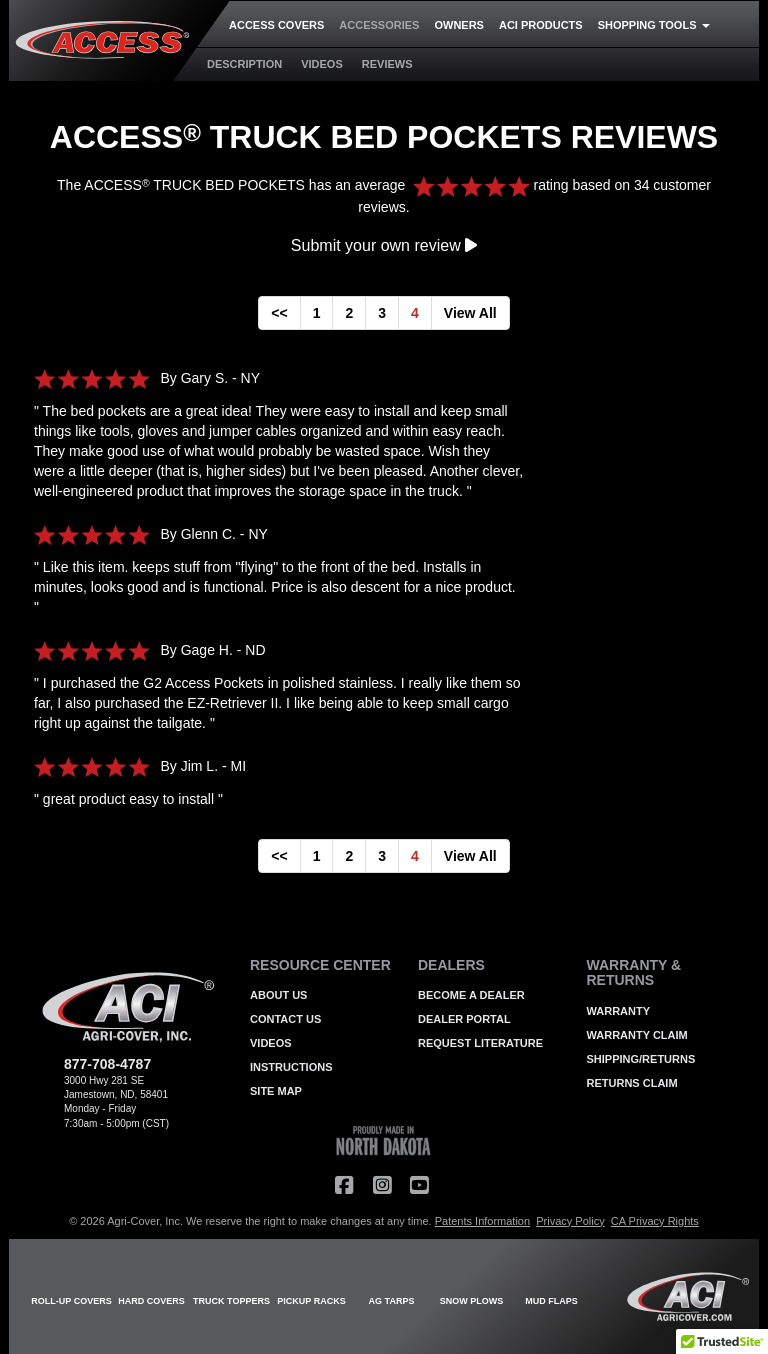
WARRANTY (619, 1011)
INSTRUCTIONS (291, 1067)
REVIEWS (387, 64)
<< (279, 313)
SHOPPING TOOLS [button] (654, 25)
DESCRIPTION (244, 64)
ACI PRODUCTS (541, 25)
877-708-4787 (107, 1064)
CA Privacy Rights (655, 1221)
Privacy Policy (570, 1221)
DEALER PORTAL (464, 1019)
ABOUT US (278, 995)
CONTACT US (285, 1019)
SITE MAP (276, 1091)
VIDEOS (322, 64)
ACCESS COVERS (276, 25)
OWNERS (459, 25)
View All (470, 313)
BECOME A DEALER (471, 995)
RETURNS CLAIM (632, 1083)
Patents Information (482, 1221)
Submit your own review (384, 245)
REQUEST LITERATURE (480, 1043)
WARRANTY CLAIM (637, 1035)
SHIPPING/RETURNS (641, 1059)
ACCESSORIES (379, 25)
